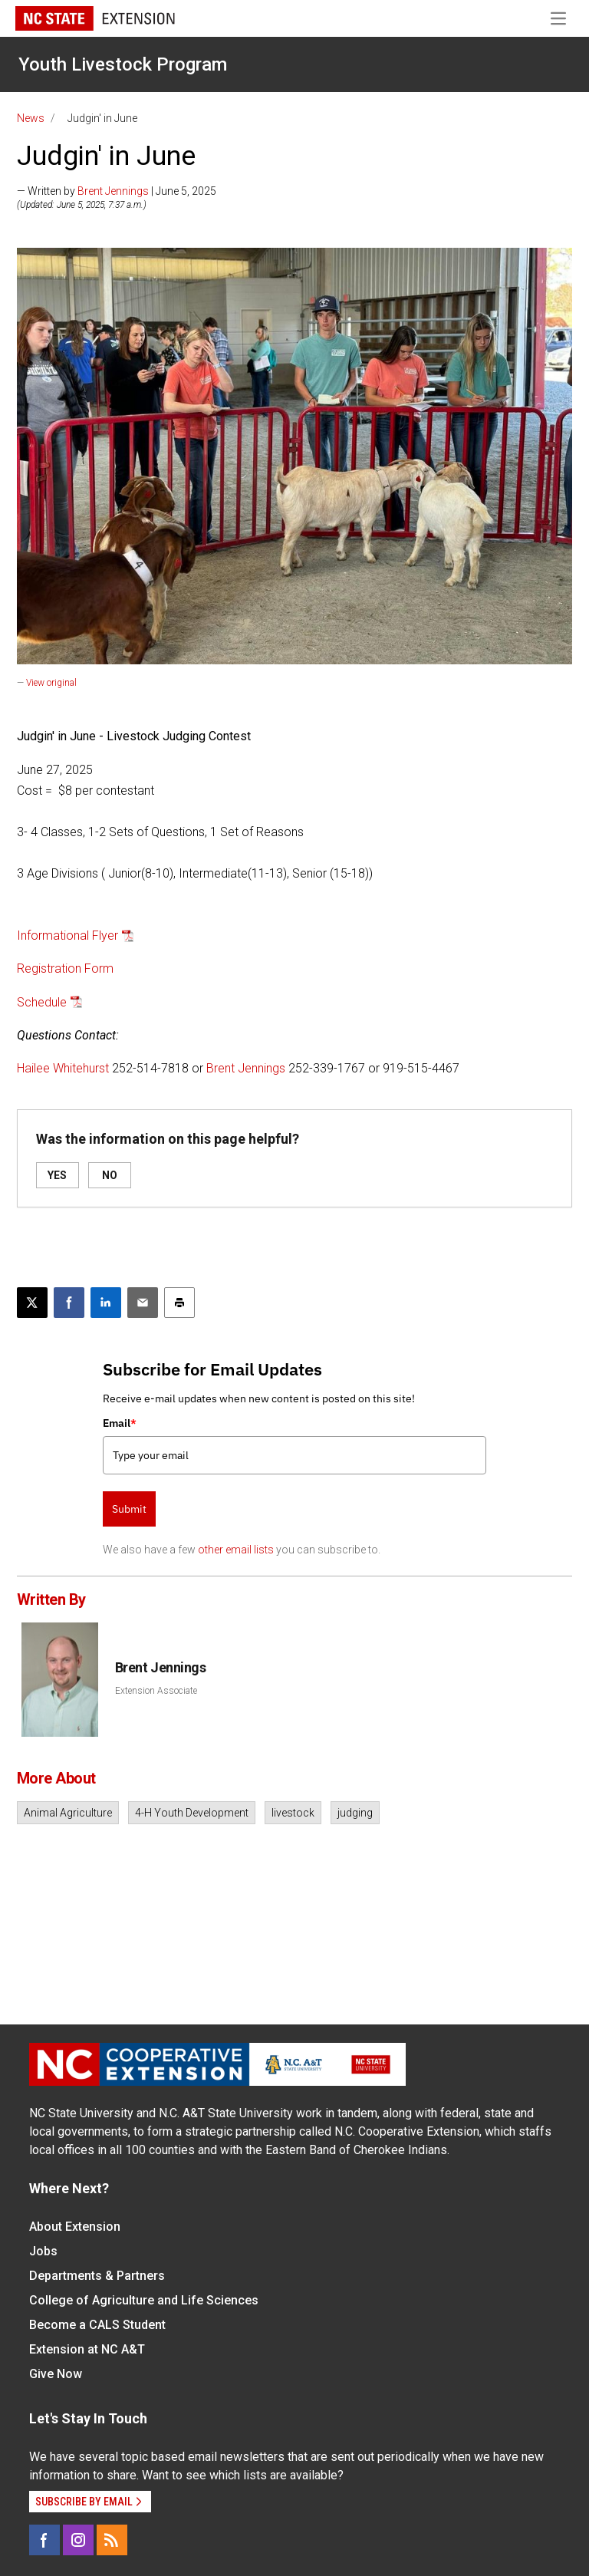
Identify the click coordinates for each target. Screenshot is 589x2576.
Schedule (42, 1002)
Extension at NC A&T (87, 2349)
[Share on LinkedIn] (105, 1302)
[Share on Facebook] (69, 1302)
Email (120, 1423)
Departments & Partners (97, 2275)
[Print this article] (179, 1302)
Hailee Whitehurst (63, 1068)
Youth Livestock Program (122, 64)
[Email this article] (142, 1302)
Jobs (43, 2251)
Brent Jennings (113, 191)
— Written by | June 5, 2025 (116, 191)
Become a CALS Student (97, 2324)
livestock (292, 1813)
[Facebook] (44, 2540)
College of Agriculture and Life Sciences (143, 2300)
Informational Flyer (67, 935)
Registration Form (65, 968)
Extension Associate (156, 1690)
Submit (129, 1509)
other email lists (236, 1549)
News (30, 118)
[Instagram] (78, 2540)
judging (355, 1813)
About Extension (74, 2226)
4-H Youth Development (191, 1813)
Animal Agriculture (68, 1813)
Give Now (55, 2374)
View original (51, 682)
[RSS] (112, 2540)
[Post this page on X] (32, 1302)
